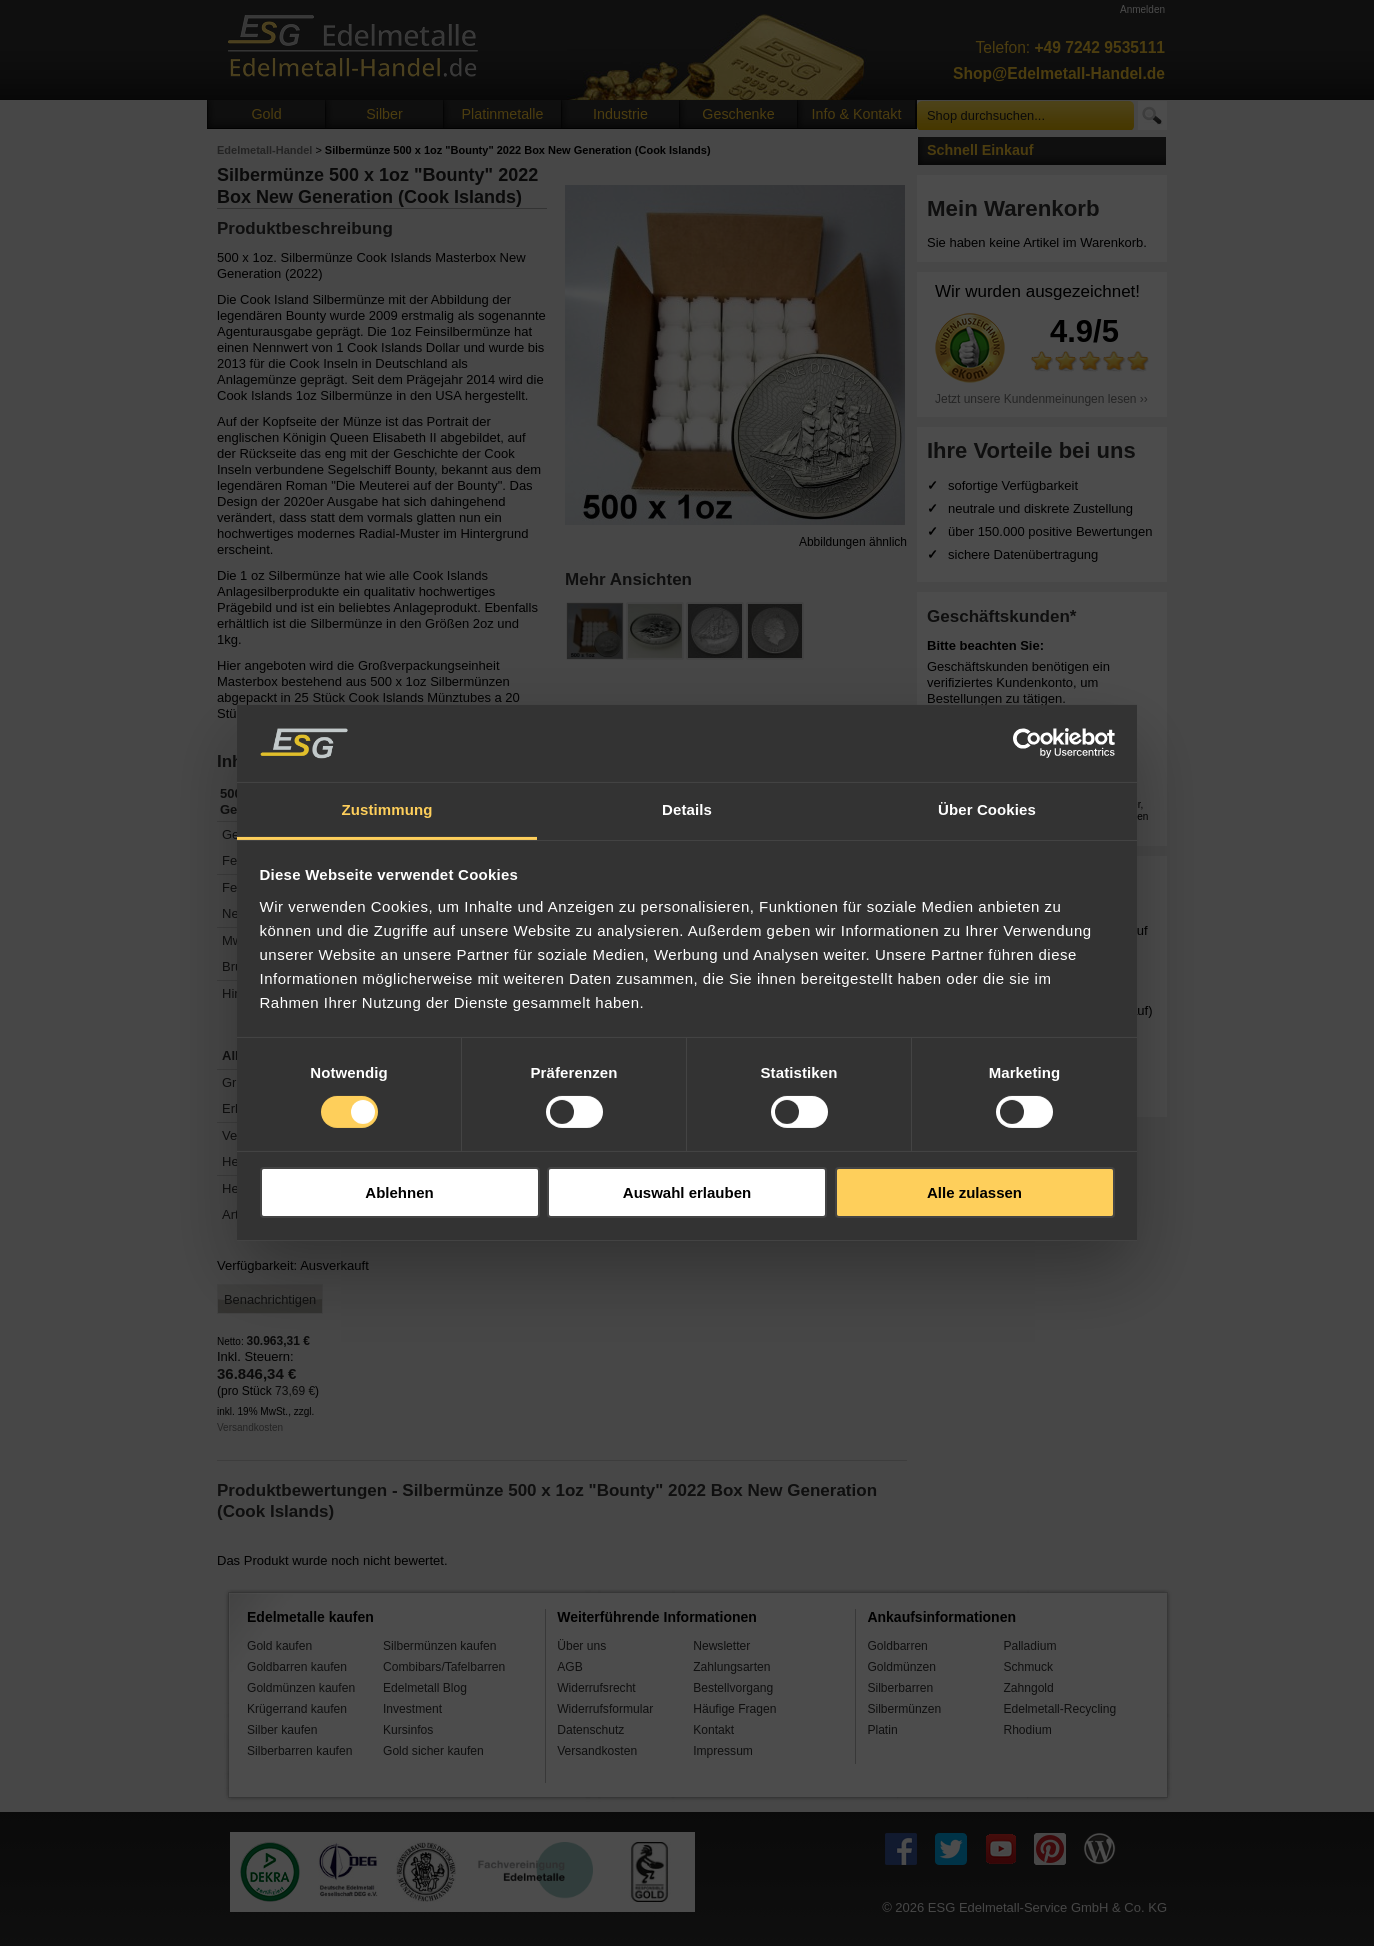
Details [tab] (687, 809)
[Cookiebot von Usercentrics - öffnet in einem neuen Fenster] (1027, 743)
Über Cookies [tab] (987, 809)
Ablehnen (399, 1192)
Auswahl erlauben (687, 1192)
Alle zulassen (974, 1192)
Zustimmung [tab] (387, 809)
